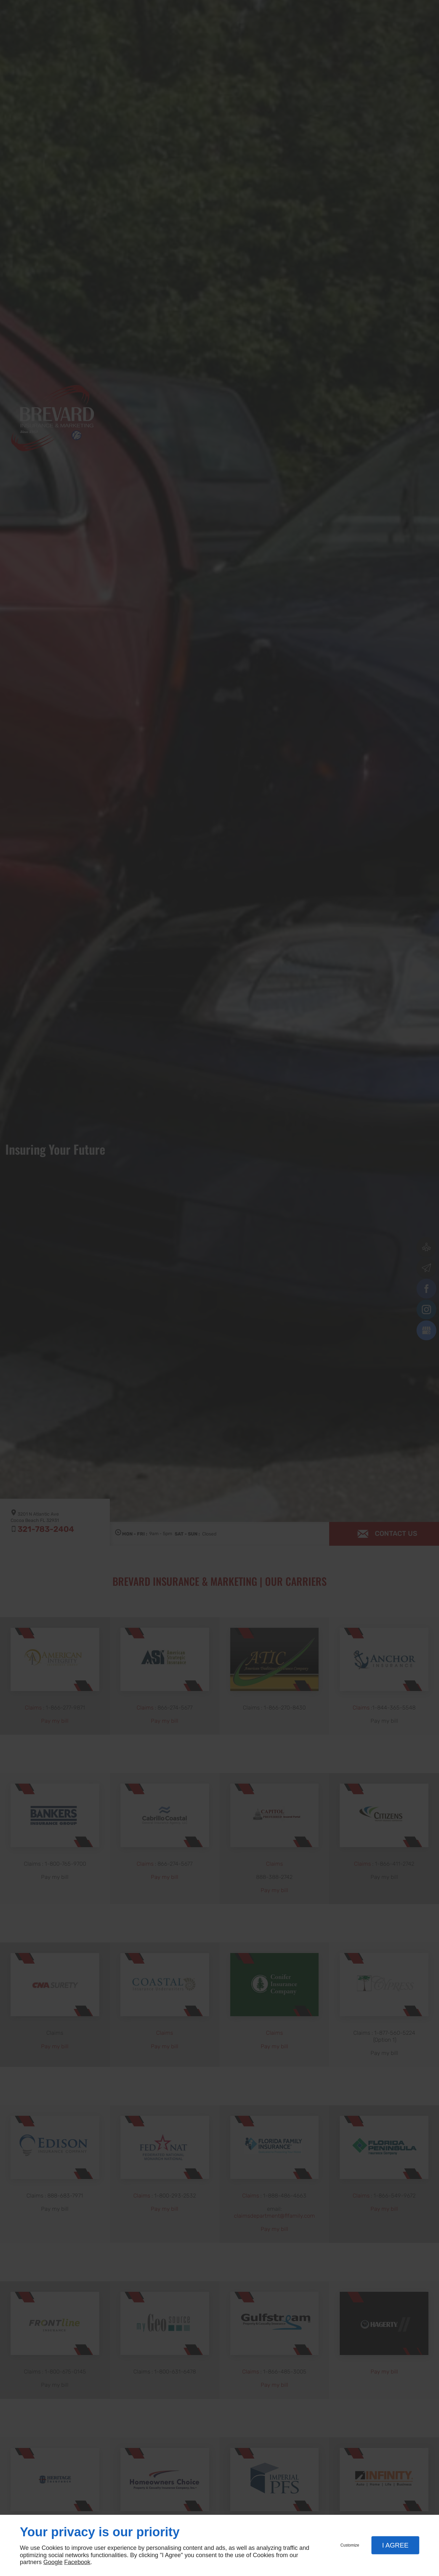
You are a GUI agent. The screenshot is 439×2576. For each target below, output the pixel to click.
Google (53, 2562)
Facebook (77, 2562)
